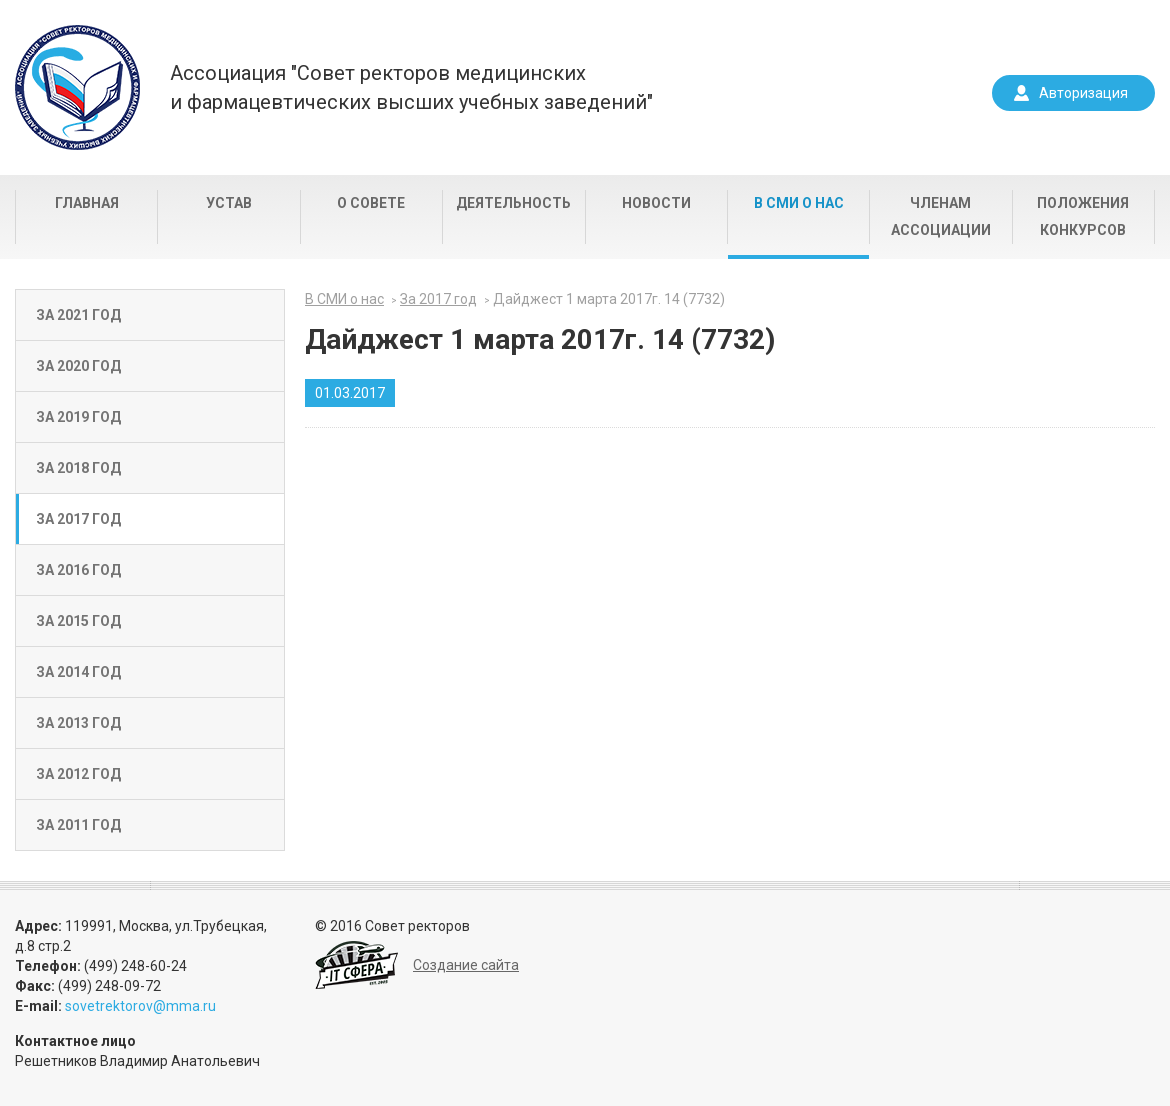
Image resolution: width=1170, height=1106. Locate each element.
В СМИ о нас (799, 203)
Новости (656, 203)
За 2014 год (78, 672)
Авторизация (1083, 93)
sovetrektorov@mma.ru (140, 1006)
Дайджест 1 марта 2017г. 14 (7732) (609, 299)
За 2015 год (78, 621)
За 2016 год (78, 570)
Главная (87, 203)
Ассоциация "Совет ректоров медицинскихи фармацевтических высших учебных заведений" (411, 87)
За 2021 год (78, 315)
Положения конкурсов (1083, 216)
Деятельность (513, 203)
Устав (229, 203)
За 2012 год (78, 774)
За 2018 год (78, 468)
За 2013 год (78, 723)
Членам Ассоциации (941, 216)
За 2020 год (78, 366)
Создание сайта (466, 965)
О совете (371, 203)
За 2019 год (78, 417)
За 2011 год (78, 825)
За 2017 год (78, 519)
